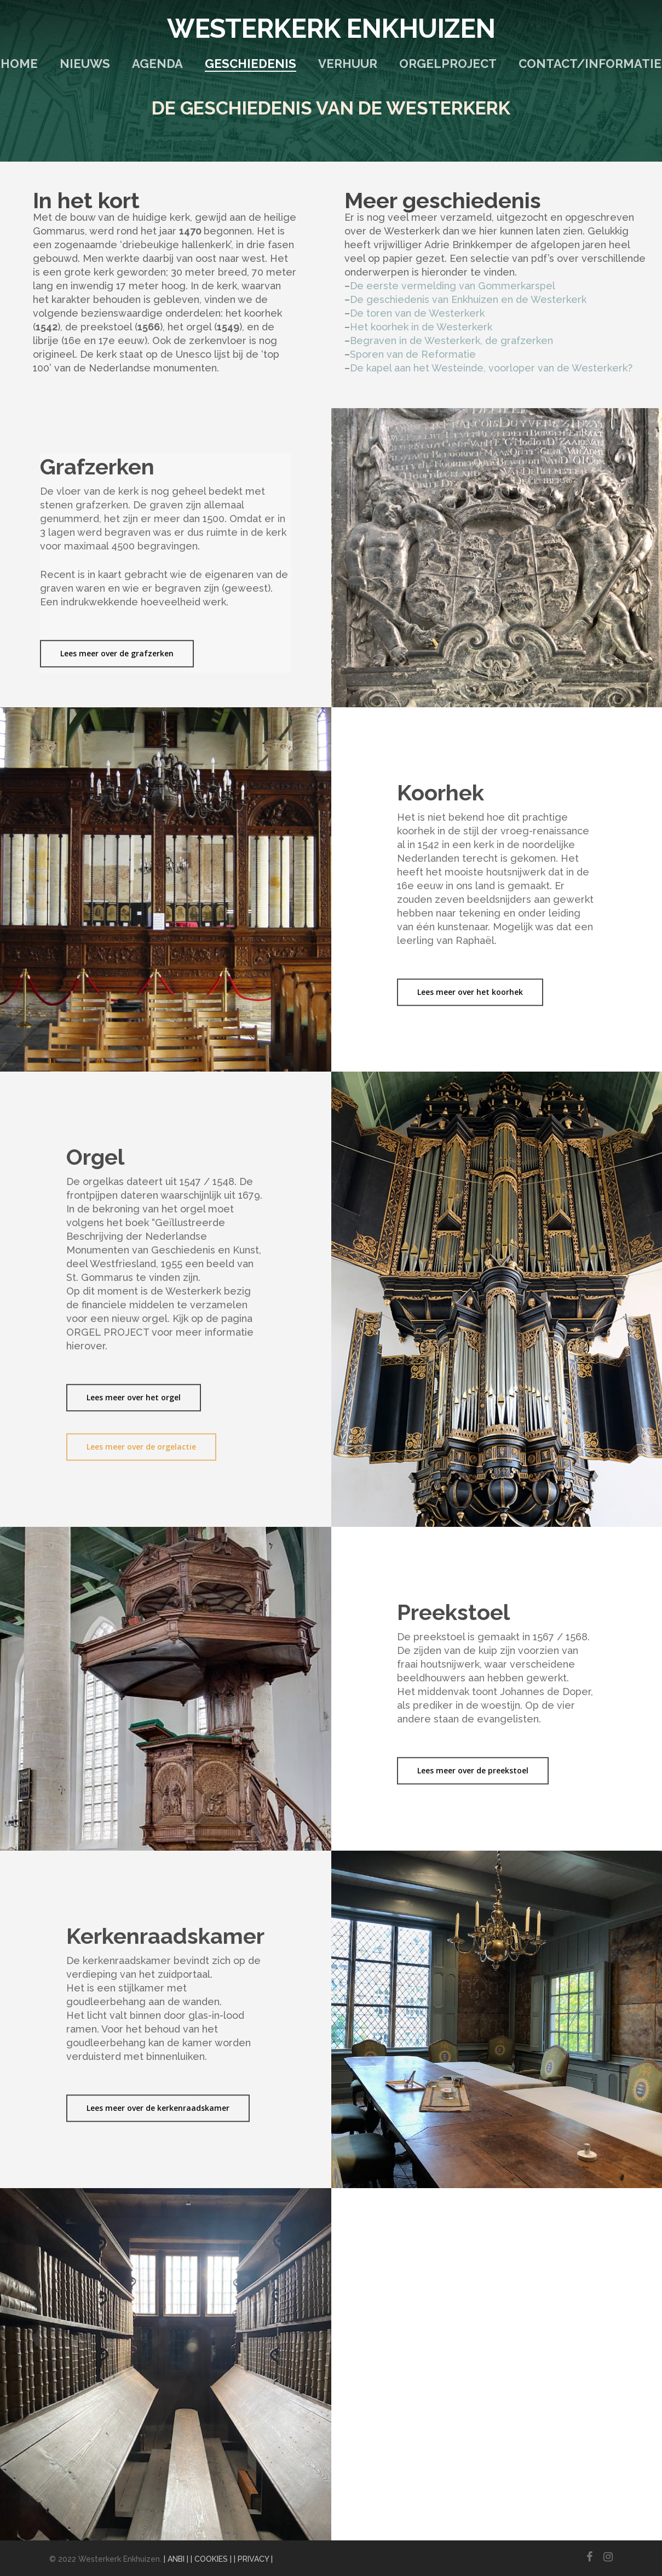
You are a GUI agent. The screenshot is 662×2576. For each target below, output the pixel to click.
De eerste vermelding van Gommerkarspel (452, 285)
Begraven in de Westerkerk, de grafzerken (451, 340)
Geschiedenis (250, 64)
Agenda (157, 64)
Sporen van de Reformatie (413, 354)
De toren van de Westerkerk (417, 313)
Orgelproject (448, 64)
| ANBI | (176, 2559)
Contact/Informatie (590, 64)
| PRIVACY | (253, 2559)
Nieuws (85, 64)
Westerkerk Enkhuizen (331, 28)
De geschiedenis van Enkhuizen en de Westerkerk (468, 299)
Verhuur (347, 64)
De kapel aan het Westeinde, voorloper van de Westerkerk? (491, 368)
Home (19, 64)
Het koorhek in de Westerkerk (421, 327)
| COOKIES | (211, 2559)
